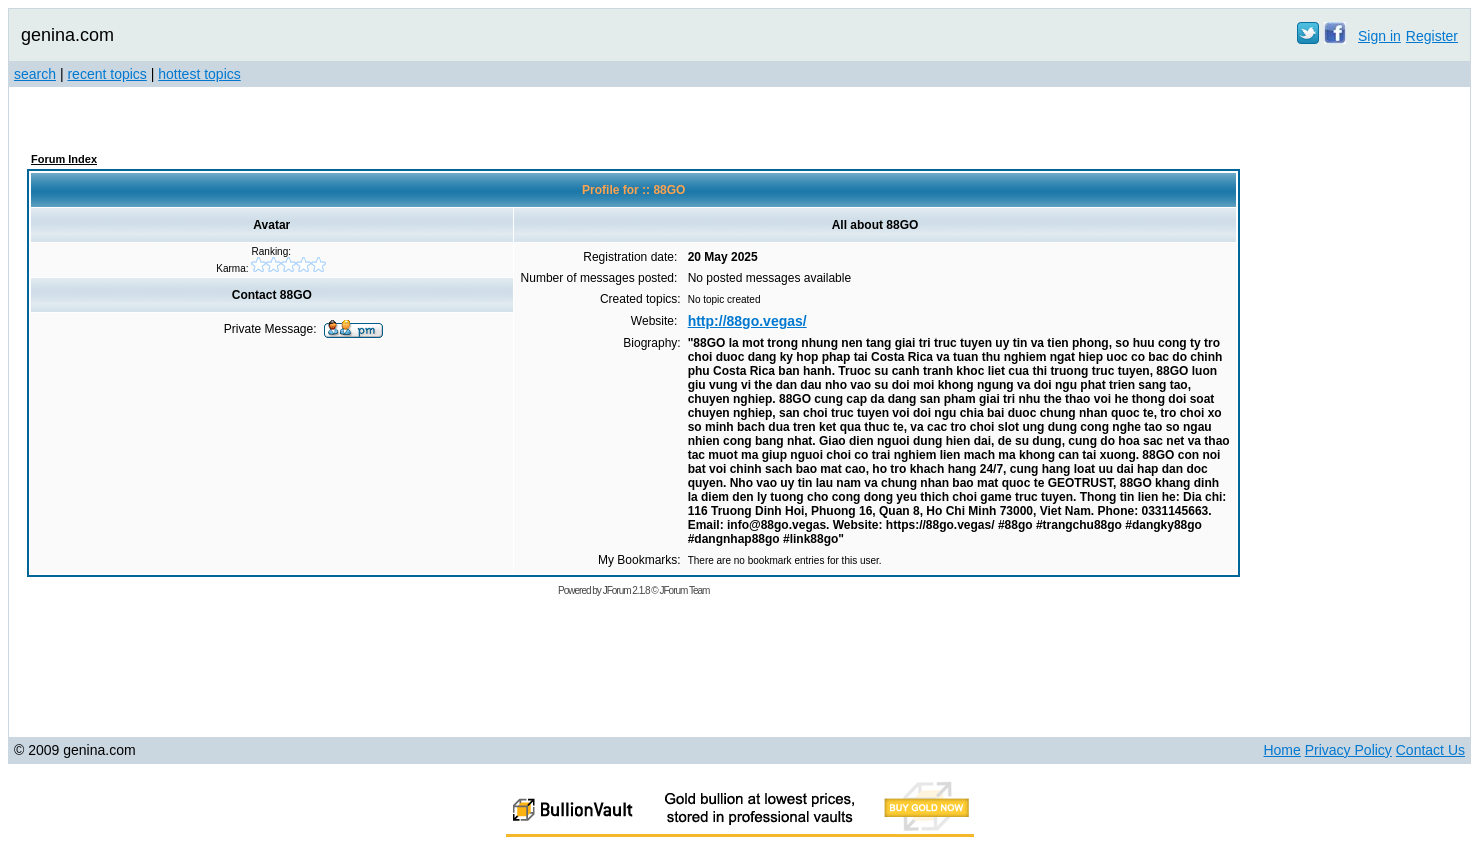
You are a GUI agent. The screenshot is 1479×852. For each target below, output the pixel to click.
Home (1281, 750)
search (35, 74)
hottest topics (199, 74)
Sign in (1379, 36)
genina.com (67, 35)
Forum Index (64, 159)
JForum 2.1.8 (626, 590)
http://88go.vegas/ (747, 321)
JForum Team (684, 590)
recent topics (106, 74)
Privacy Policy (1348, 750)
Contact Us (1430, 750)
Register (1432, 36)
